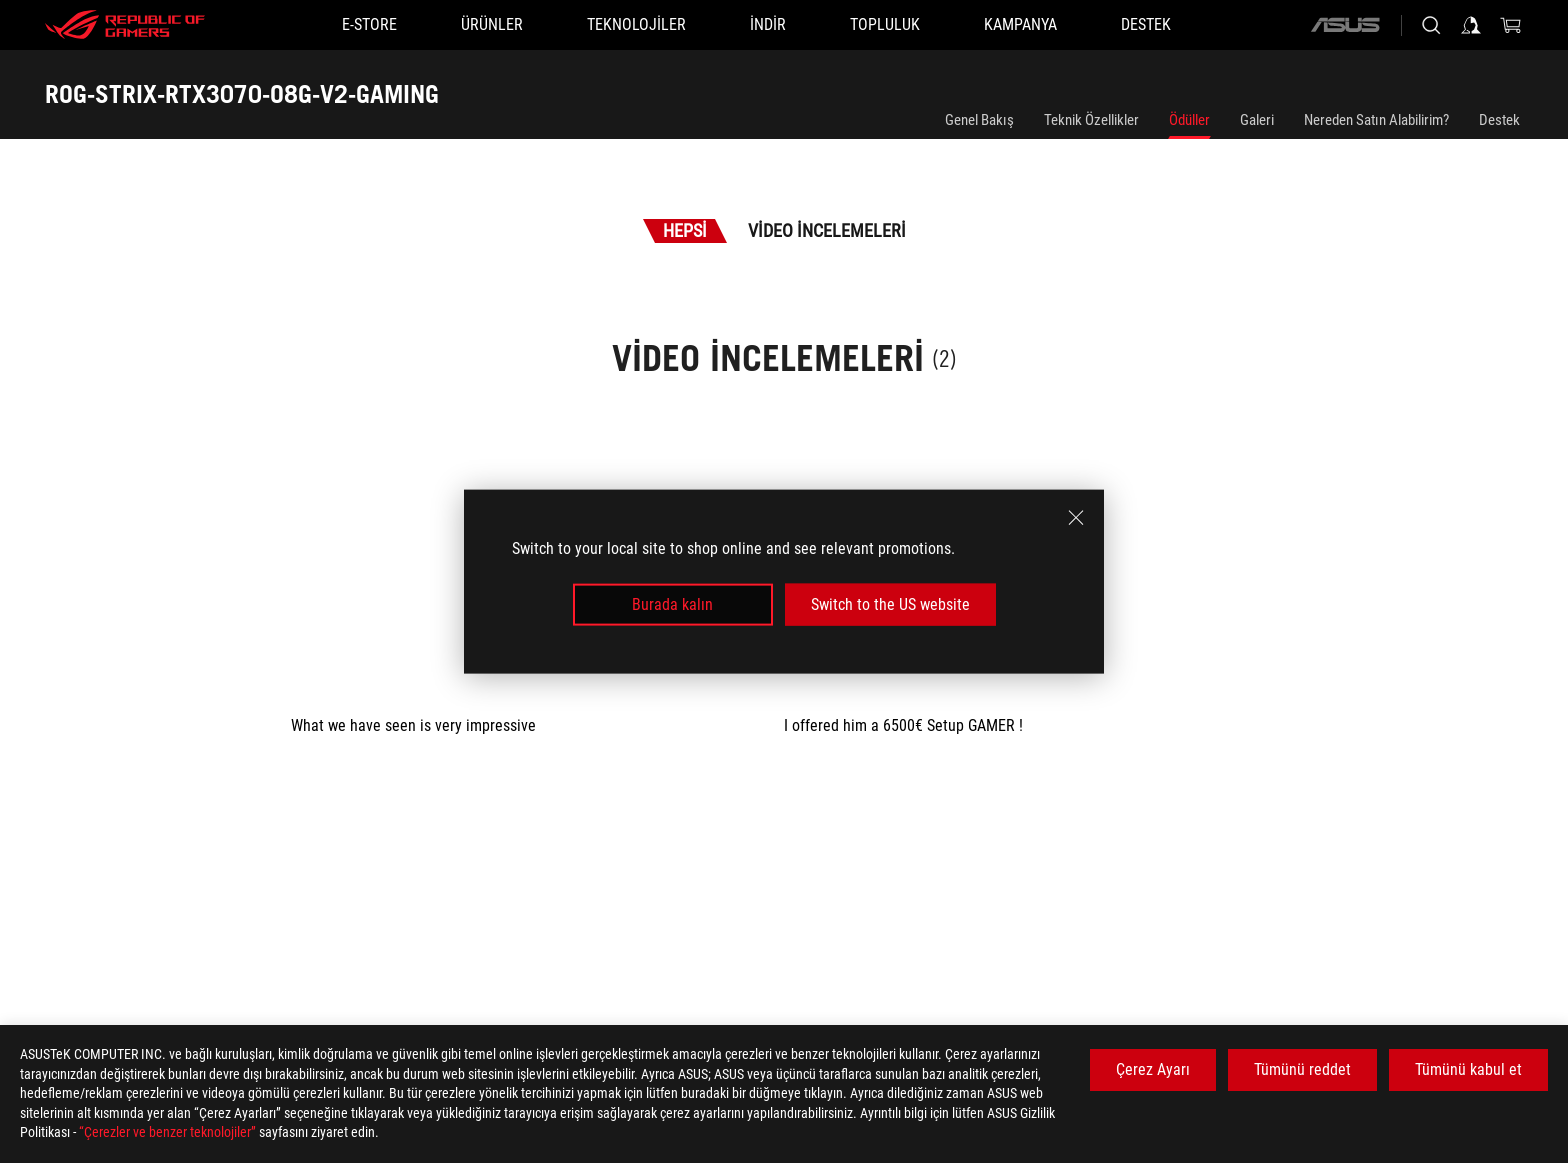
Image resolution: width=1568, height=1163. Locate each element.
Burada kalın (672, 604)
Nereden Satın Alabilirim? (1376, 120)
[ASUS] (1345, 25)
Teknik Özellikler (1091, 120)
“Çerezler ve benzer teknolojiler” (167, 1132)
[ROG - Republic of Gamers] (125, 25)
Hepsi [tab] (685, 230)
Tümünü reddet (1302, 1069)
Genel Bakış (979, 120)
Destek (1499, 120)
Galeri (1257, 120)
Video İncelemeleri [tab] (827, 230)
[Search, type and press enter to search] (1431, 25)
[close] (1076, 517)
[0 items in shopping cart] (1511, 25)
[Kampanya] (1020, 25)
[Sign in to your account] (1471, 25)
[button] (492, 25)
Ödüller (1189, 120)
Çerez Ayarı (1153, 1069)
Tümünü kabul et (1468, 1069)
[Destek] (1146, 25)
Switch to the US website (890, 604)
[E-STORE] (369, 25)
